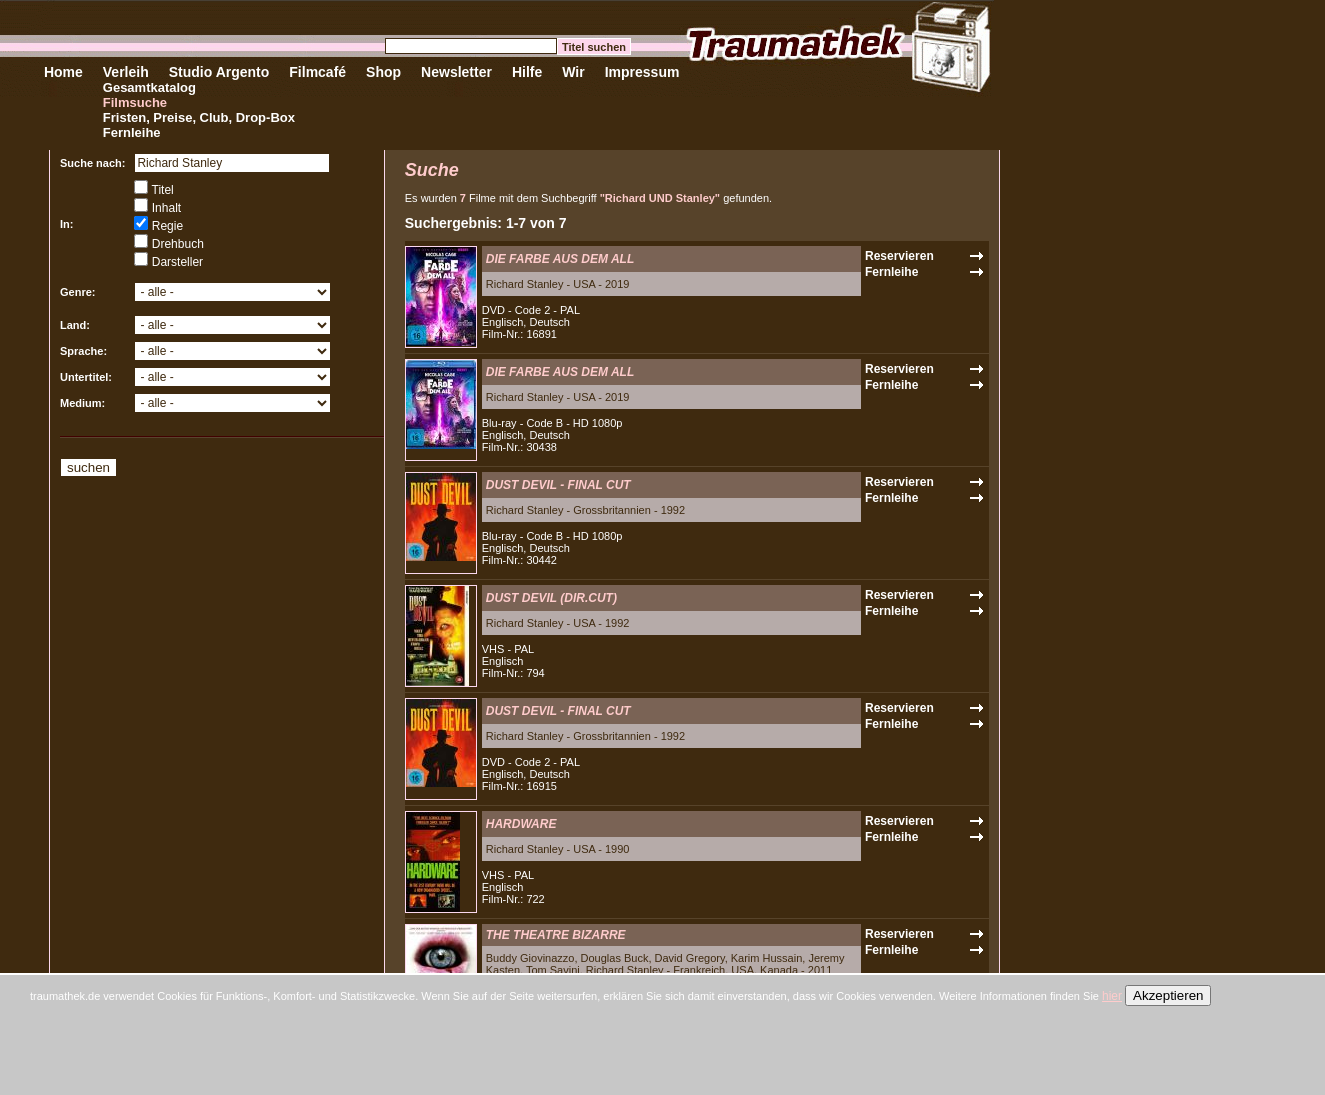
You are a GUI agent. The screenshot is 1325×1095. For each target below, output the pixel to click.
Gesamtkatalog (149, 87)
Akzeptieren (1168, 995)
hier (1112, 996)
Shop (383, 72)
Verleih (126, 72)
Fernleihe (132, 132)
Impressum (642, 72)
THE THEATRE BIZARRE (556, 935)
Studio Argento (219, 72)
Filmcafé (317, 72)
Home (63, 72)
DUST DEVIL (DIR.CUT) (551, 598)
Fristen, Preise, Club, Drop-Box (199, 117)
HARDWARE (521, 824)
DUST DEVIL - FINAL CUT (558, 485)
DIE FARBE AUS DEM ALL (560, 259)
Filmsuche (135, 102)
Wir (573, 72)
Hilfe (527, 72)
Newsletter (456, 72)
